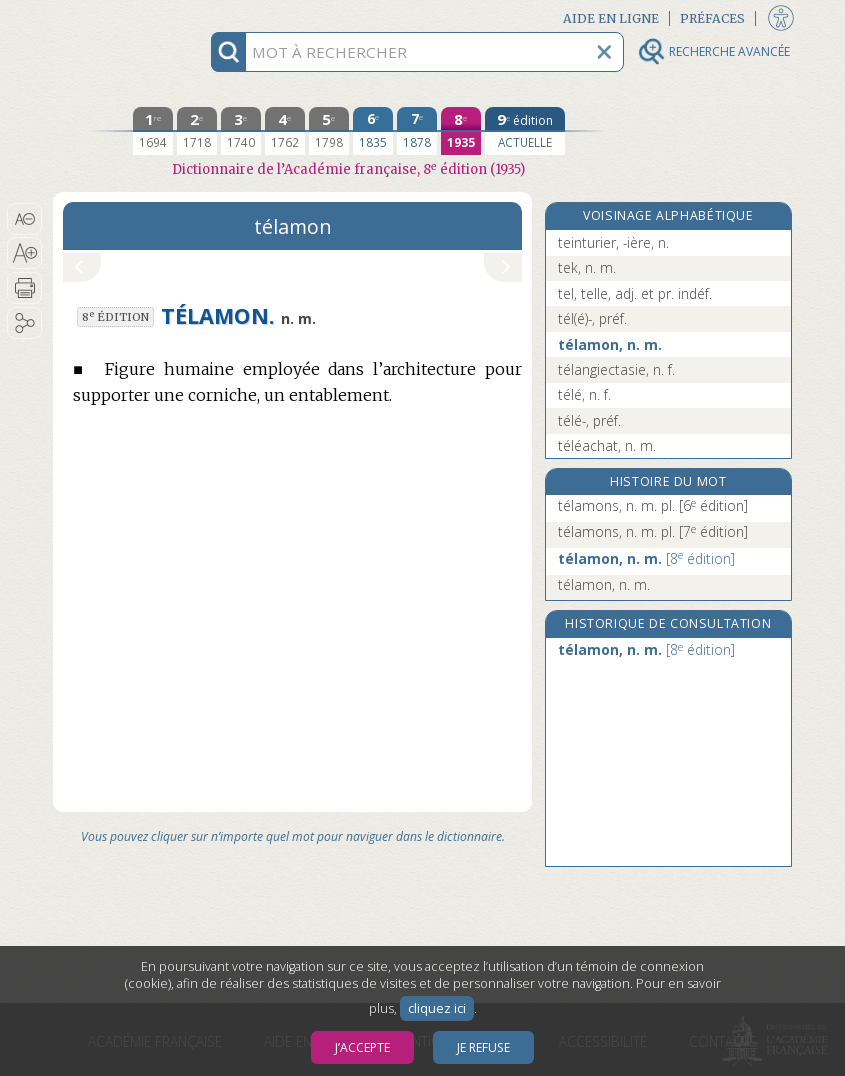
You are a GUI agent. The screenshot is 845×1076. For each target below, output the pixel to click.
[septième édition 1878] (417, 131)
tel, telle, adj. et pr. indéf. (635, 293)
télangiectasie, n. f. (616, 369)
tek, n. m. (587, 267)
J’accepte (362, 1047)
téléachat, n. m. (607, 445)
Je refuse (483, 1047)
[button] (24, 219)
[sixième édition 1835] (373, 131)
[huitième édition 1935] (461, 131)
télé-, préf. (589, 420)
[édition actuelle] (525, 131)
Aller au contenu (131, 17)
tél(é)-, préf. (592, 318)
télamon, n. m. (610, 344)
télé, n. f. (584, 394)
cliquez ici (437, 1008)
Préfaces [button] (712, 18)
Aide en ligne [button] (611, 18)
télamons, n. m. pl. (653, 505)
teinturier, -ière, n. (613, 242)
